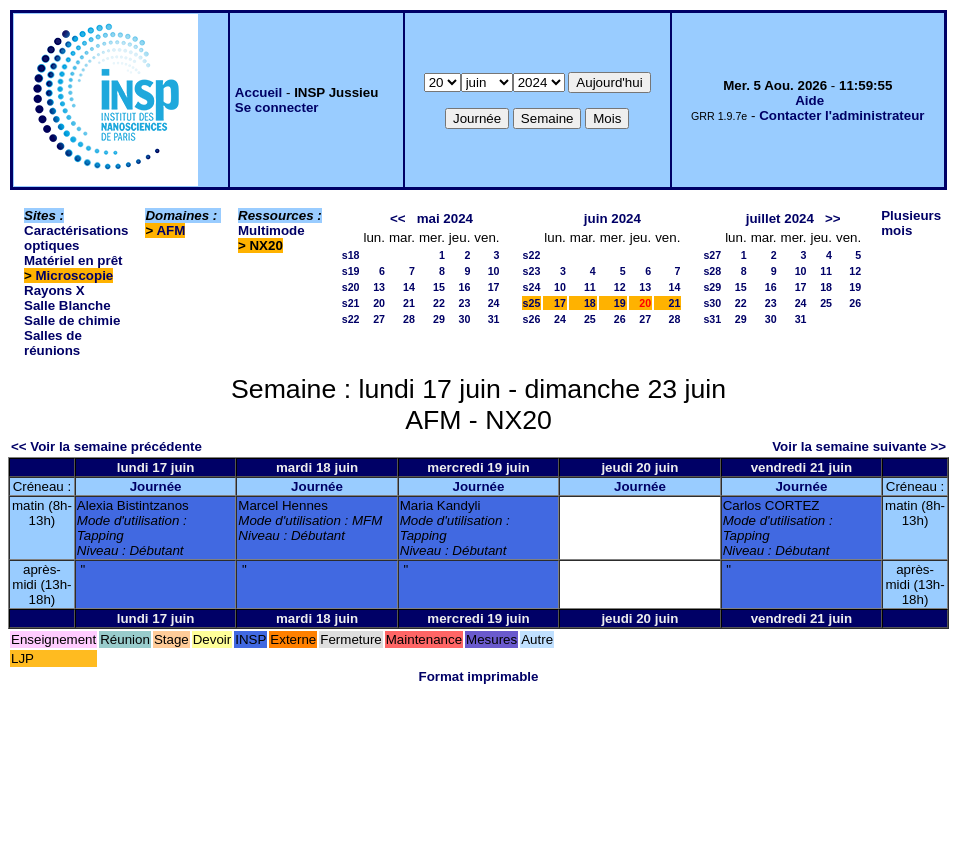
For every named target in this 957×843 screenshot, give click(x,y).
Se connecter (277, 107)
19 (620, 303)
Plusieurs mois (911, 223)
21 (409, 303)
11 (590, 287)
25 (590, 319)
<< (398, 218)
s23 (532, 271)
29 (439, 319)
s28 (712, 271)
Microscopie (75, 275)
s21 (351, 303)
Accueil (258, 92)
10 (494, 271)
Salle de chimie (72, 320)
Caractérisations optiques (76, 238)
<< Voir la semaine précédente (106, 446)
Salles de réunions (53, 343)
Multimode (271, 230)
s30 (712, 303)
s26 (532, 319)
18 (590, 303)
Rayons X (54, 290)
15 (439, 287)
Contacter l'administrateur (841, 115)
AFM (170, 230)
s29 (712, 287)
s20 (351, 287)
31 (494, 319)
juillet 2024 (780, 218)
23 (464, 303)
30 (464, 319)
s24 (532, 287)
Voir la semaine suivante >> (859, 446)
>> (833, 218)
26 (620, 319)
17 (494, 287)
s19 (351, 271)
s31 (712, 319)
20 (379, 303)
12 (620, 287)
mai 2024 (445, 218)
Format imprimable (479, 676)
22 (439, 303)
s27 (712, 255)
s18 (351, 255)
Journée (156, 486)
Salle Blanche (67, 305)
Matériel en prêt (73, 260)
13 (379, 287)
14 (409, 287)
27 (379, 319)
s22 (351, 319)
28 (409, 319)
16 (464, 287)
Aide (809, 100)
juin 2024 (612, 218)
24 (494, 303)
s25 (532, 303)
